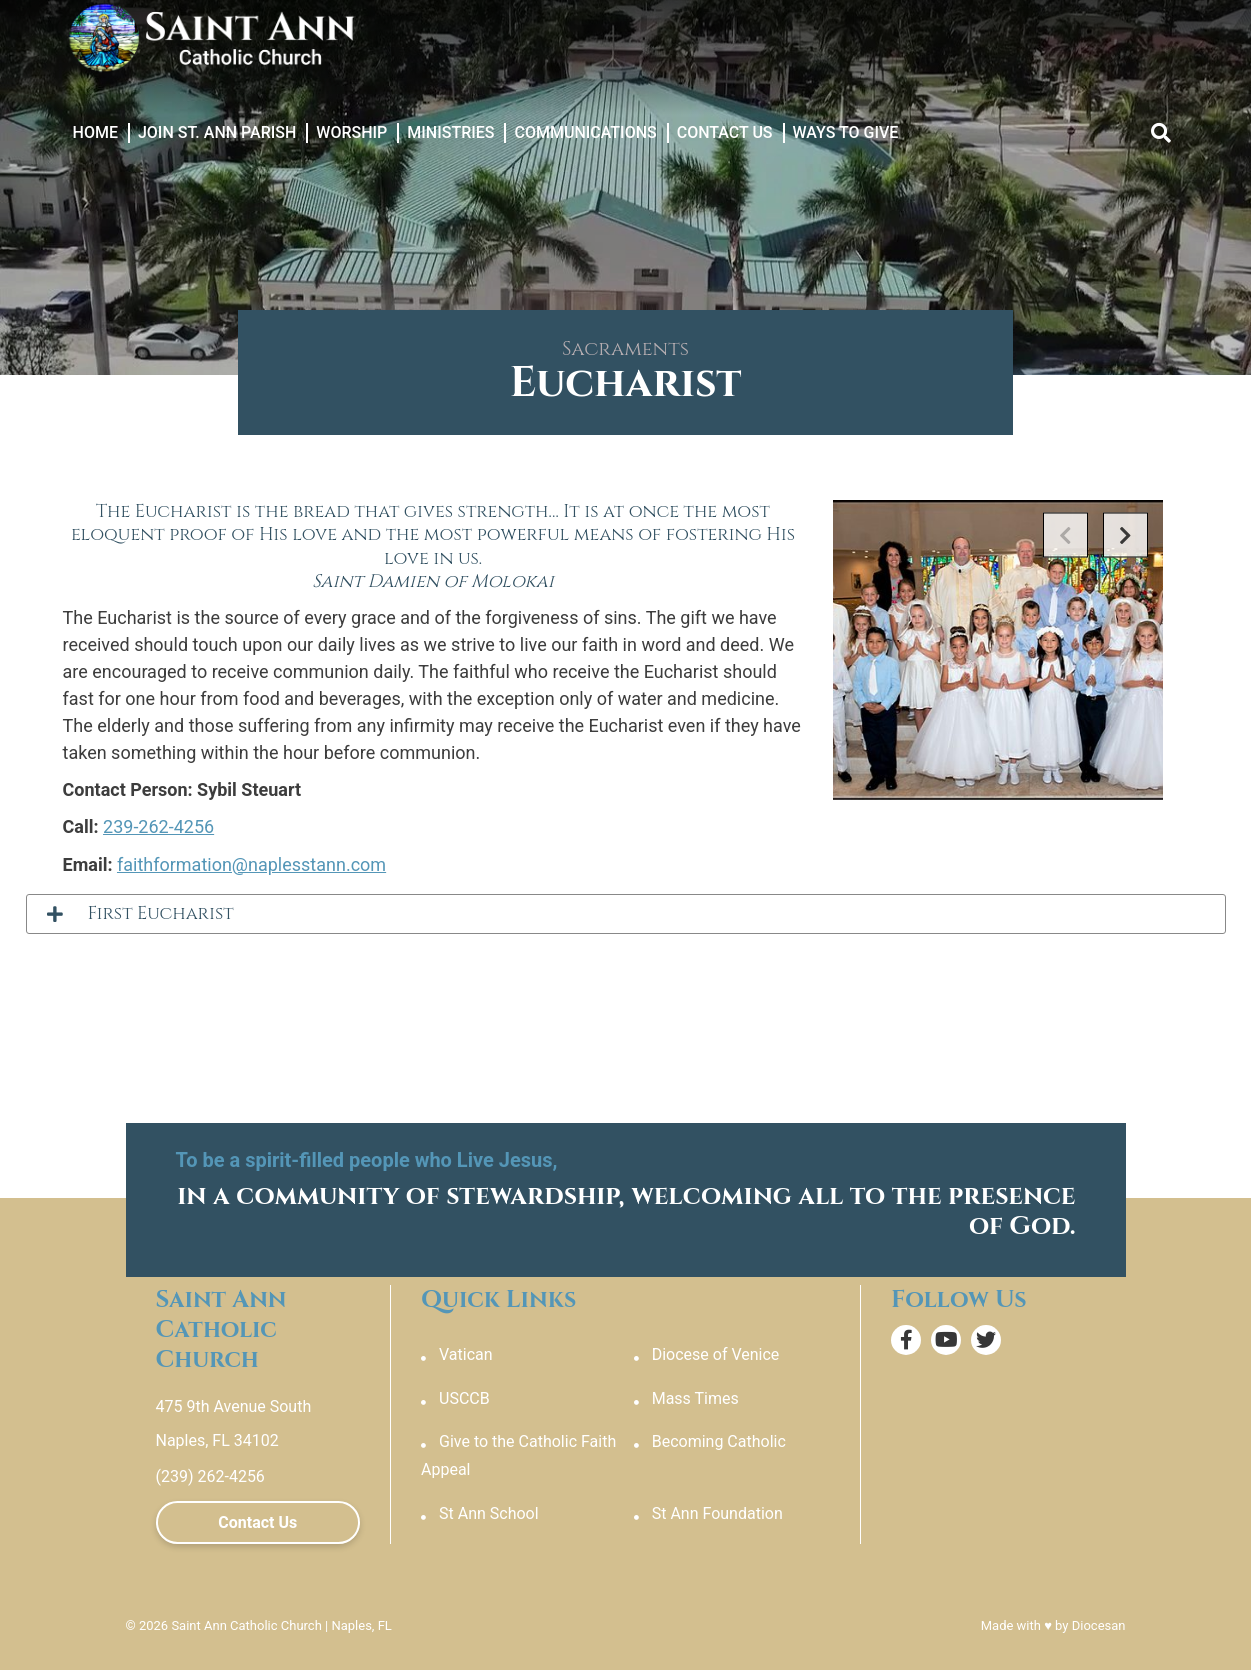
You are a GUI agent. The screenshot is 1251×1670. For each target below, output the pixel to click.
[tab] (626, 914)
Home (95, 132)
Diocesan (1099, 1625)
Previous (1065, 535)
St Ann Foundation (717, 1513)
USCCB (464, 1398)
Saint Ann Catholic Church (246, 1625)
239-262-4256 (158, 826)
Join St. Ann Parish (217, 132)
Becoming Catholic (719, 1441)
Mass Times (695, 1398)
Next (1125, 535)
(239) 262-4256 (210, 1476)
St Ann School (489, 1513)
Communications (585, 132)
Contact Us (725, 132)
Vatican (466, 1354)
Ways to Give (846, 132)
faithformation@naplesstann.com (251, 864)
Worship (351, 132)
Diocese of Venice (716, 1354)
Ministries (450, 132)
